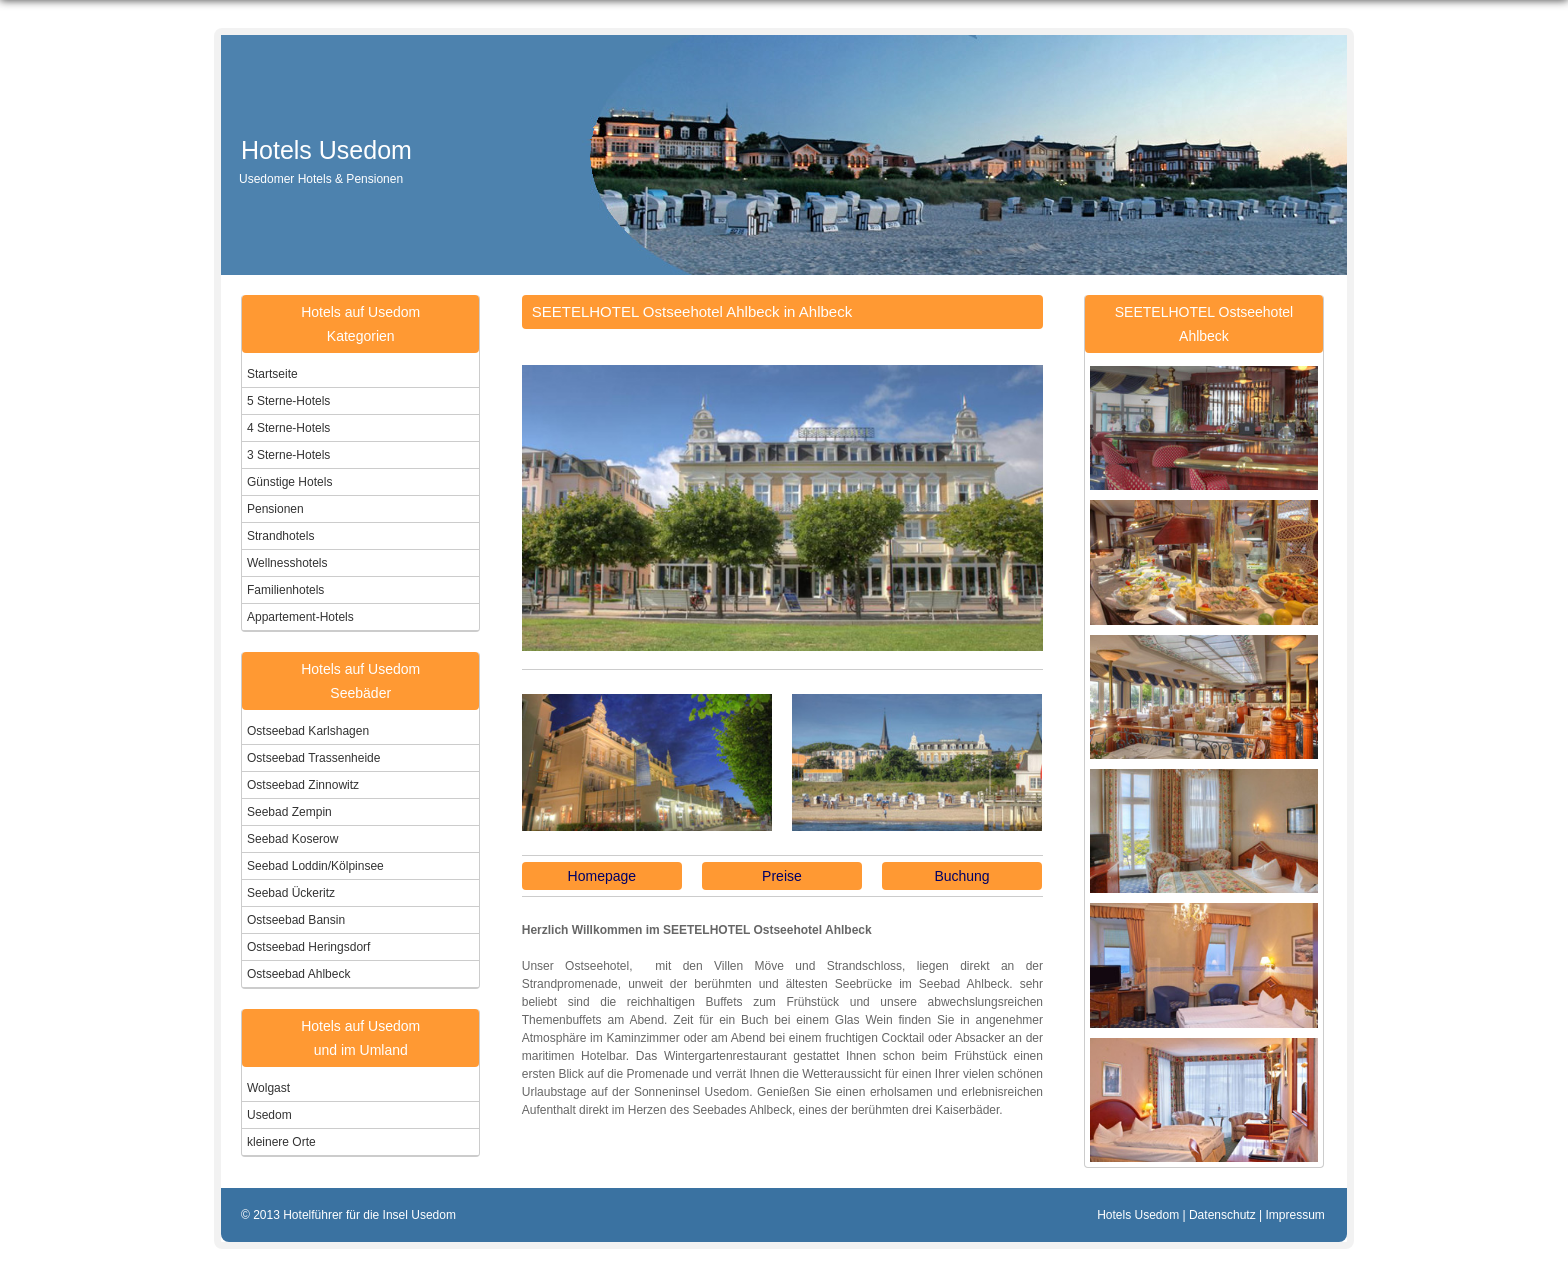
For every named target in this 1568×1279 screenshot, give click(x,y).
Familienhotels (285, 590)
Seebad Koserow (292, 839)
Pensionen (275, 509)
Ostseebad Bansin (296, 920)
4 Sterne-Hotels (288, 428)
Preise (782, 876)
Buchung (961, 876)
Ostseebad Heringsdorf (308, 947)
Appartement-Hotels (300, 617)
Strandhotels (280, 536)
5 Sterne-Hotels (288, 401)
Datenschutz (1222, 1215)
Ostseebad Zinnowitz (303, 785)
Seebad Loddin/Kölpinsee (315, 866)
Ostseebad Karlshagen (308, 731)
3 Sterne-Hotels (288, 455)
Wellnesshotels (287, 563)
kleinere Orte (281, 1142)
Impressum (1294, 1215)
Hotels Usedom (333, 150)
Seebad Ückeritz (291, 893)
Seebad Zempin (289, 812)
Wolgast (268, 1088)
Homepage (602, 876)
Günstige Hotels (289, 482)
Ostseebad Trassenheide (313, 758)
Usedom (269, 1115)
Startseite (272, 374)
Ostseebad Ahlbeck (298, 974)
